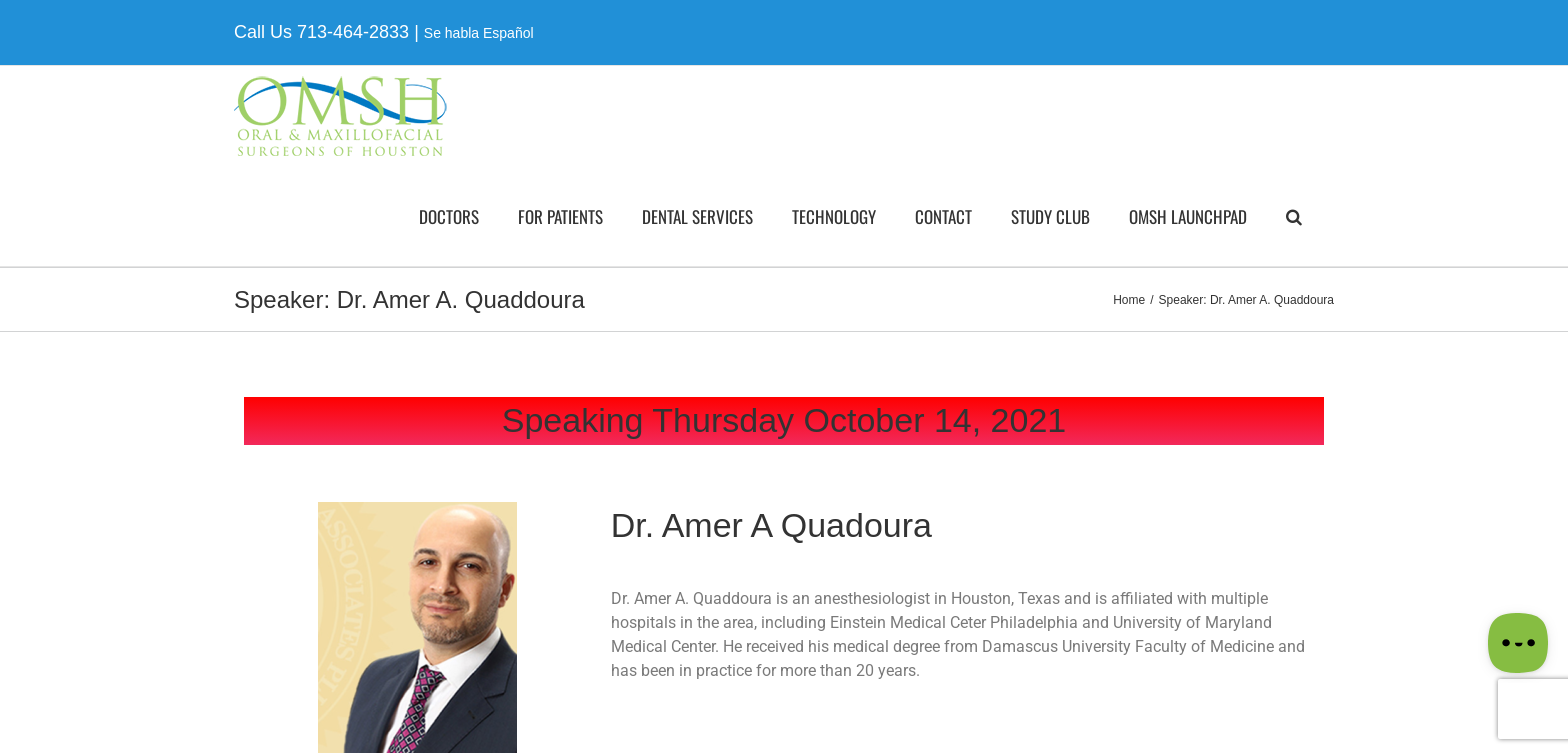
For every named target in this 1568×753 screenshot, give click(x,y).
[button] (1294, 216)
